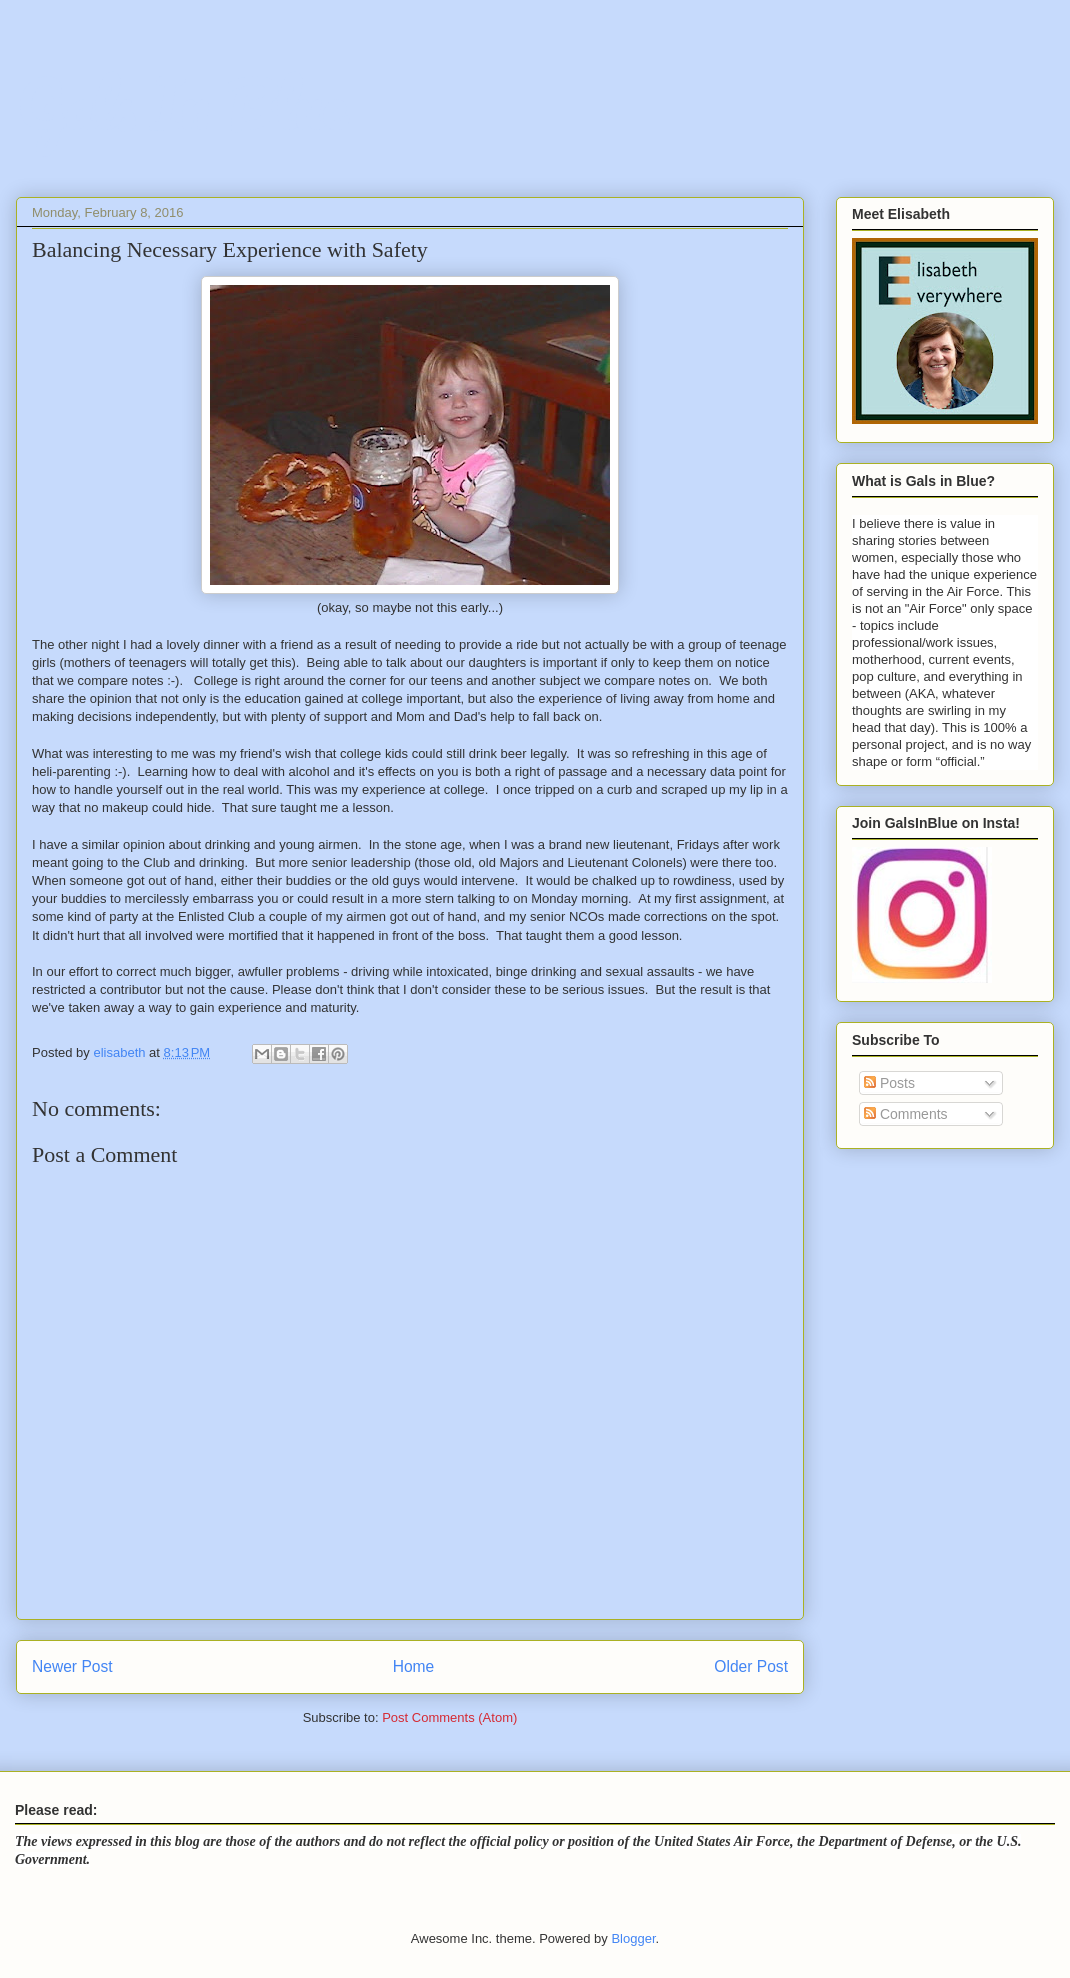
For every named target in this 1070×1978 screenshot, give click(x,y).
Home (414, 1666)
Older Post (751, 1666)
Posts (889, 1083)
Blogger (633, 1938)
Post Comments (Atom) (449, 1717)
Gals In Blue (181, 104)
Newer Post (72, 1666)
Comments (906, 1114)
